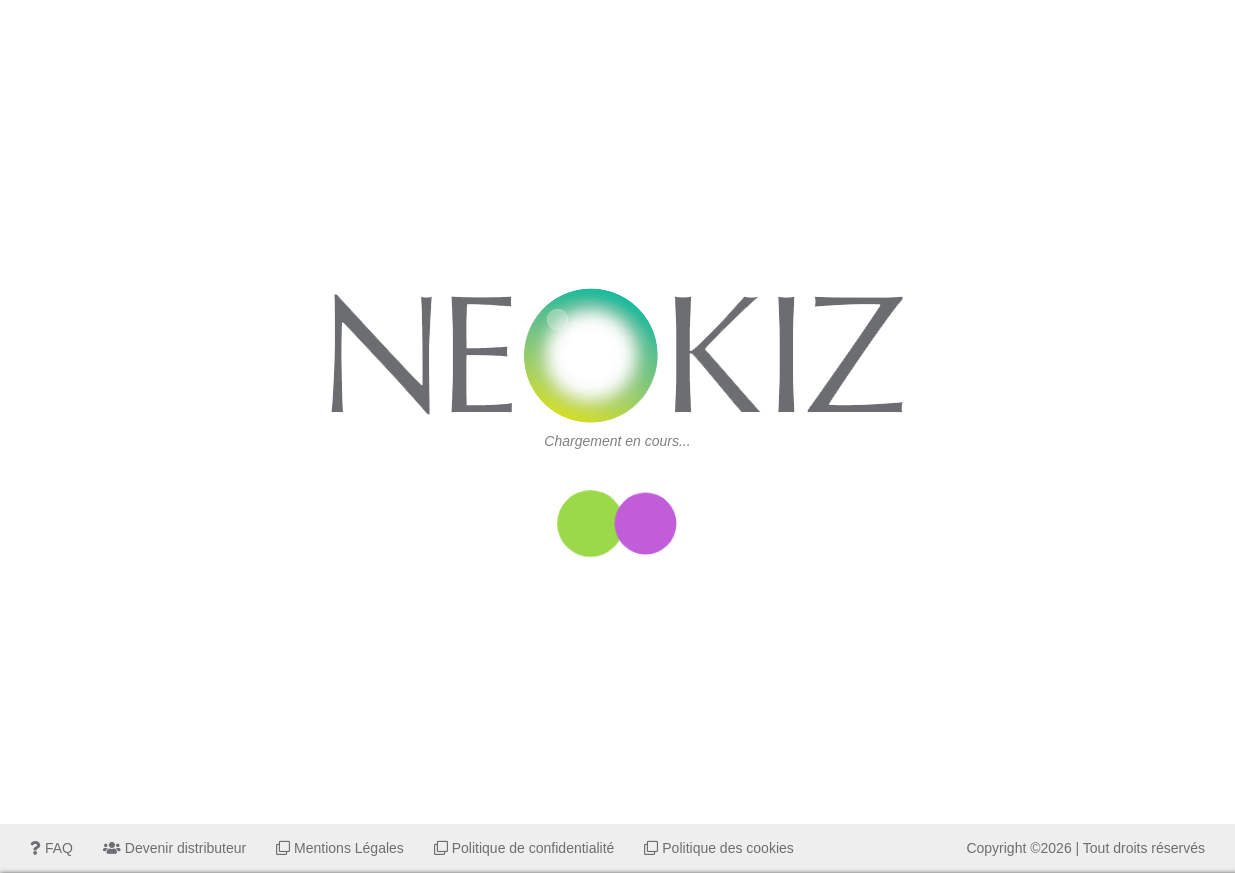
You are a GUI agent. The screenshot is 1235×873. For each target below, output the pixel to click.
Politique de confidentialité (524, 848)
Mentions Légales (340, 848)
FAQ (51, 848)
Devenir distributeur (174, 848)
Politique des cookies (718, 848)
